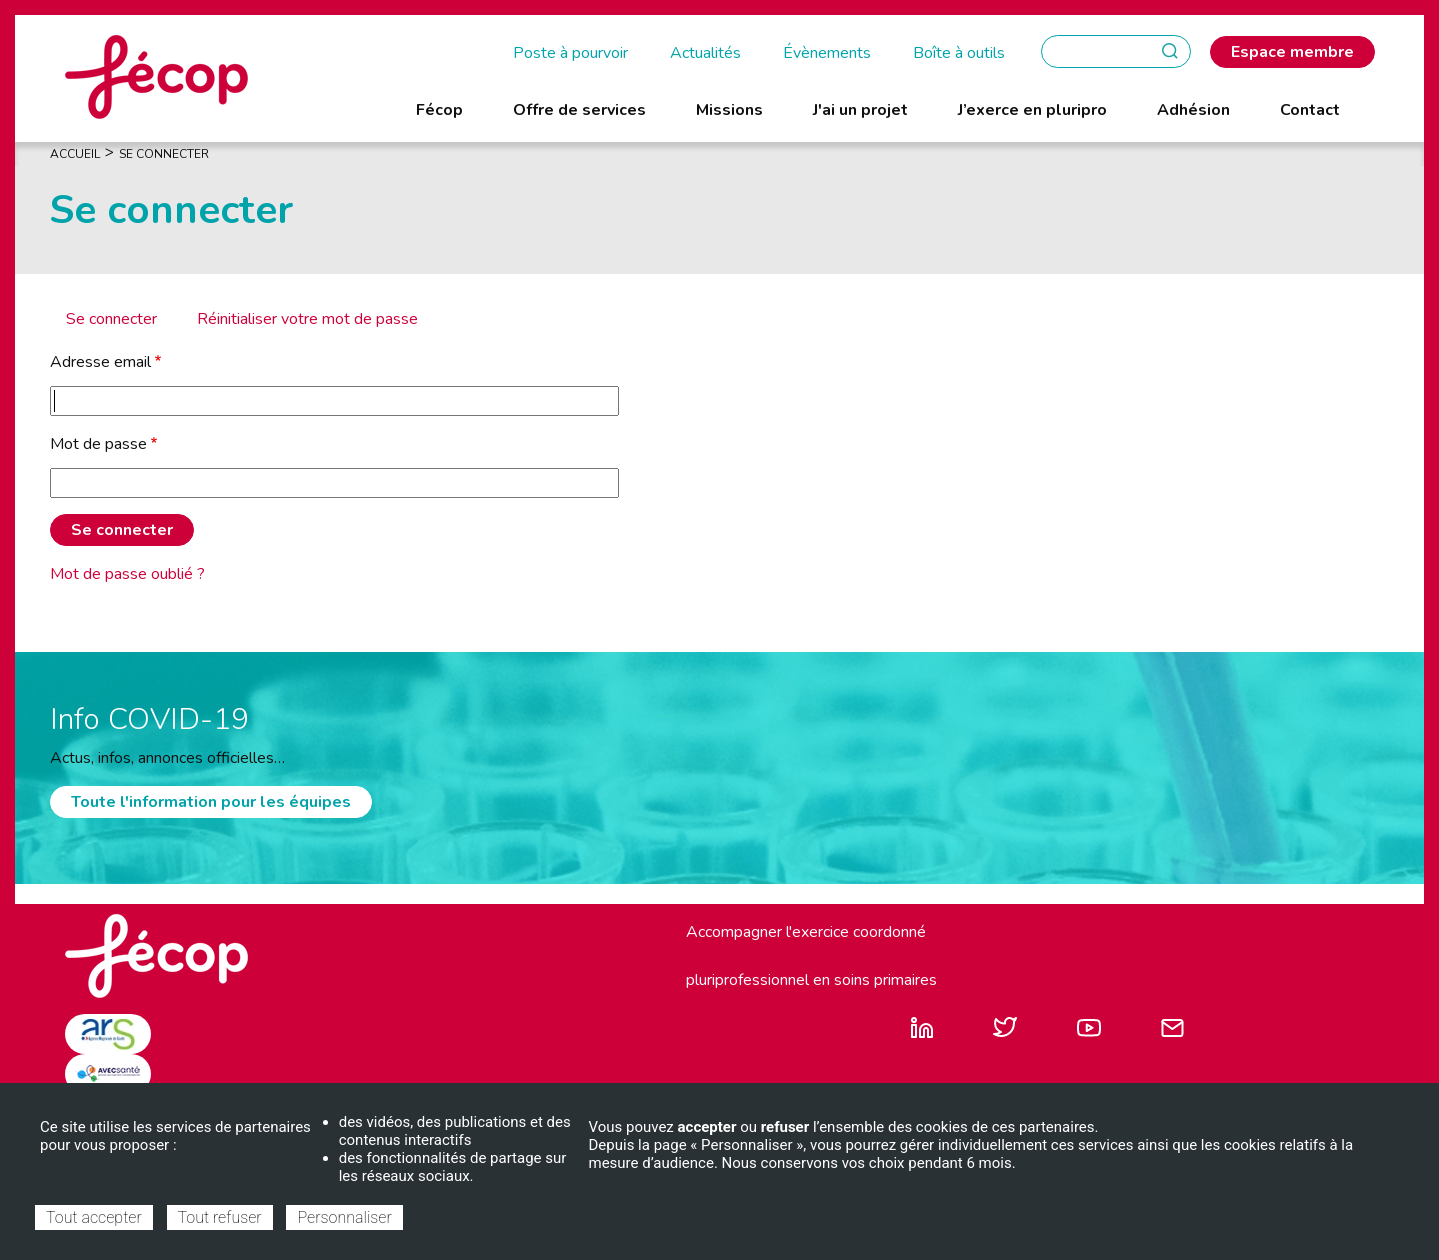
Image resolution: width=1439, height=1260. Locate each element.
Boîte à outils (959, 53)
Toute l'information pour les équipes (211, 802)
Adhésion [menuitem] (1193, 110)
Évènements (827, 53)
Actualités (705, 53)
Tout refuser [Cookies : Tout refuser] (220, 1217)
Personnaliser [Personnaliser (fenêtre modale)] (344, 1217)
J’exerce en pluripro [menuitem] (1032, 110)
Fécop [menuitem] (439, 110)
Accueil (75, 154)
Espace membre (1292, 52)
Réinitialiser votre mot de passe (307, 319)
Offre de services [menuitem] (579, 110)
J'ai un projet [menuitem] (860, 110)
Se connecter (111, 319)
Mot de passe (98, 444)
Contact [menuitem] (1310, 110)
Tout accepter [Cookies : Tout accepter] (94, 1217)
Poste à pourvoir (570, 53)
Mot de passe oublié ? (127, 574)
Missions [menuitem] (729, 110)
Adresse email (100, 362)
